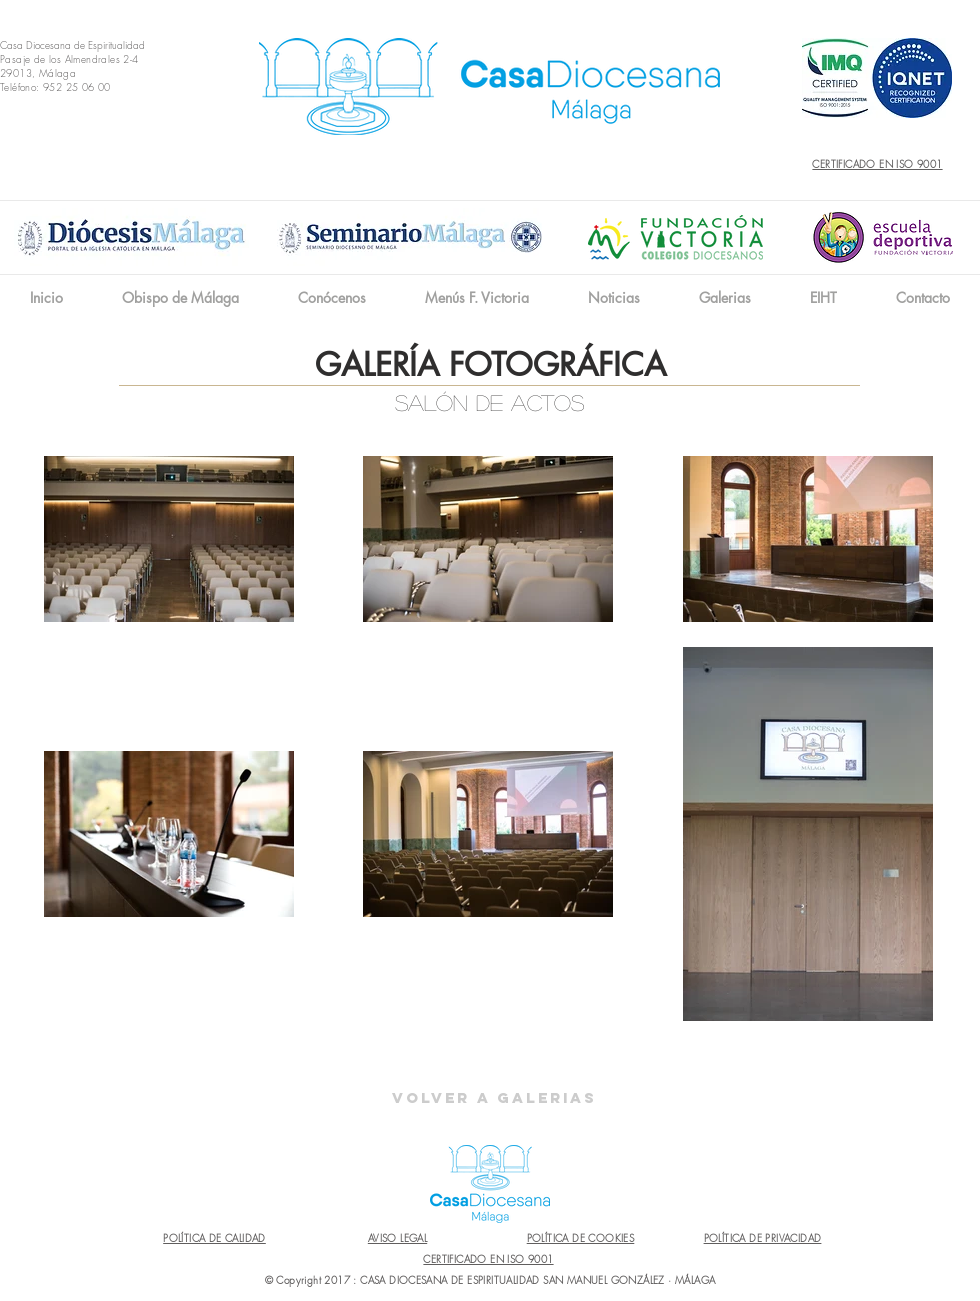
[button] (331, 297)
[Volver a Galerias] (494, 1098)
